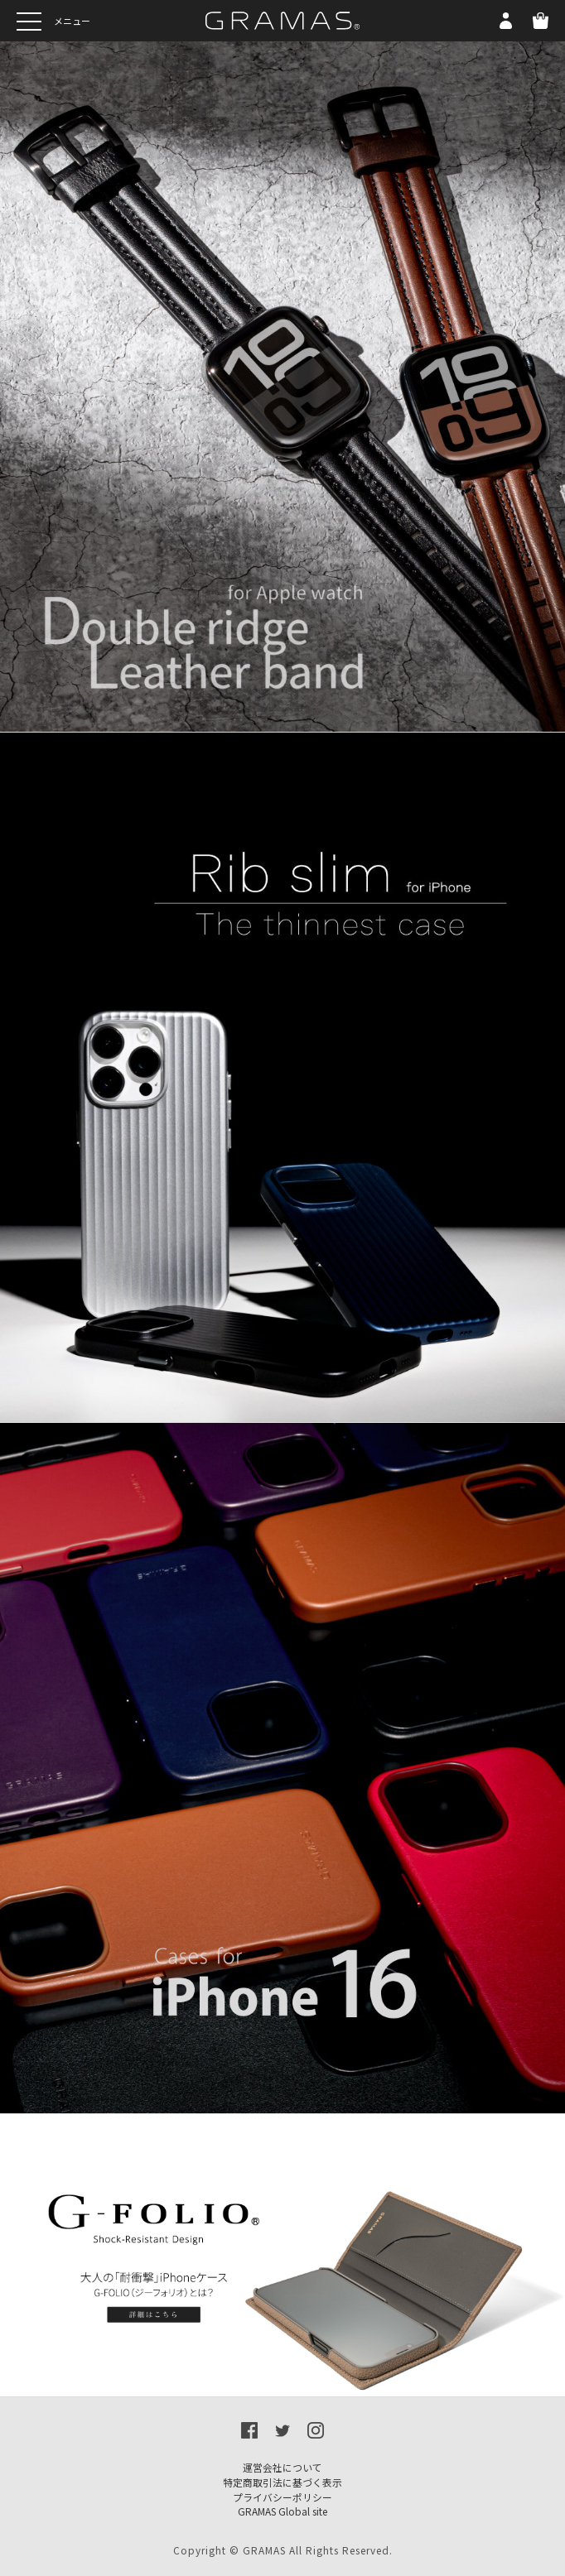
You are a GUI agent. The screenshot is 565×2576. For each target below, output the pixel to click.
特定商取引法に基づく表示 (282, 2482)
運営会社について (282, 2467)
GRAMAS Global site (282, 2511)
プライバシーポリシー (282, 2497)
